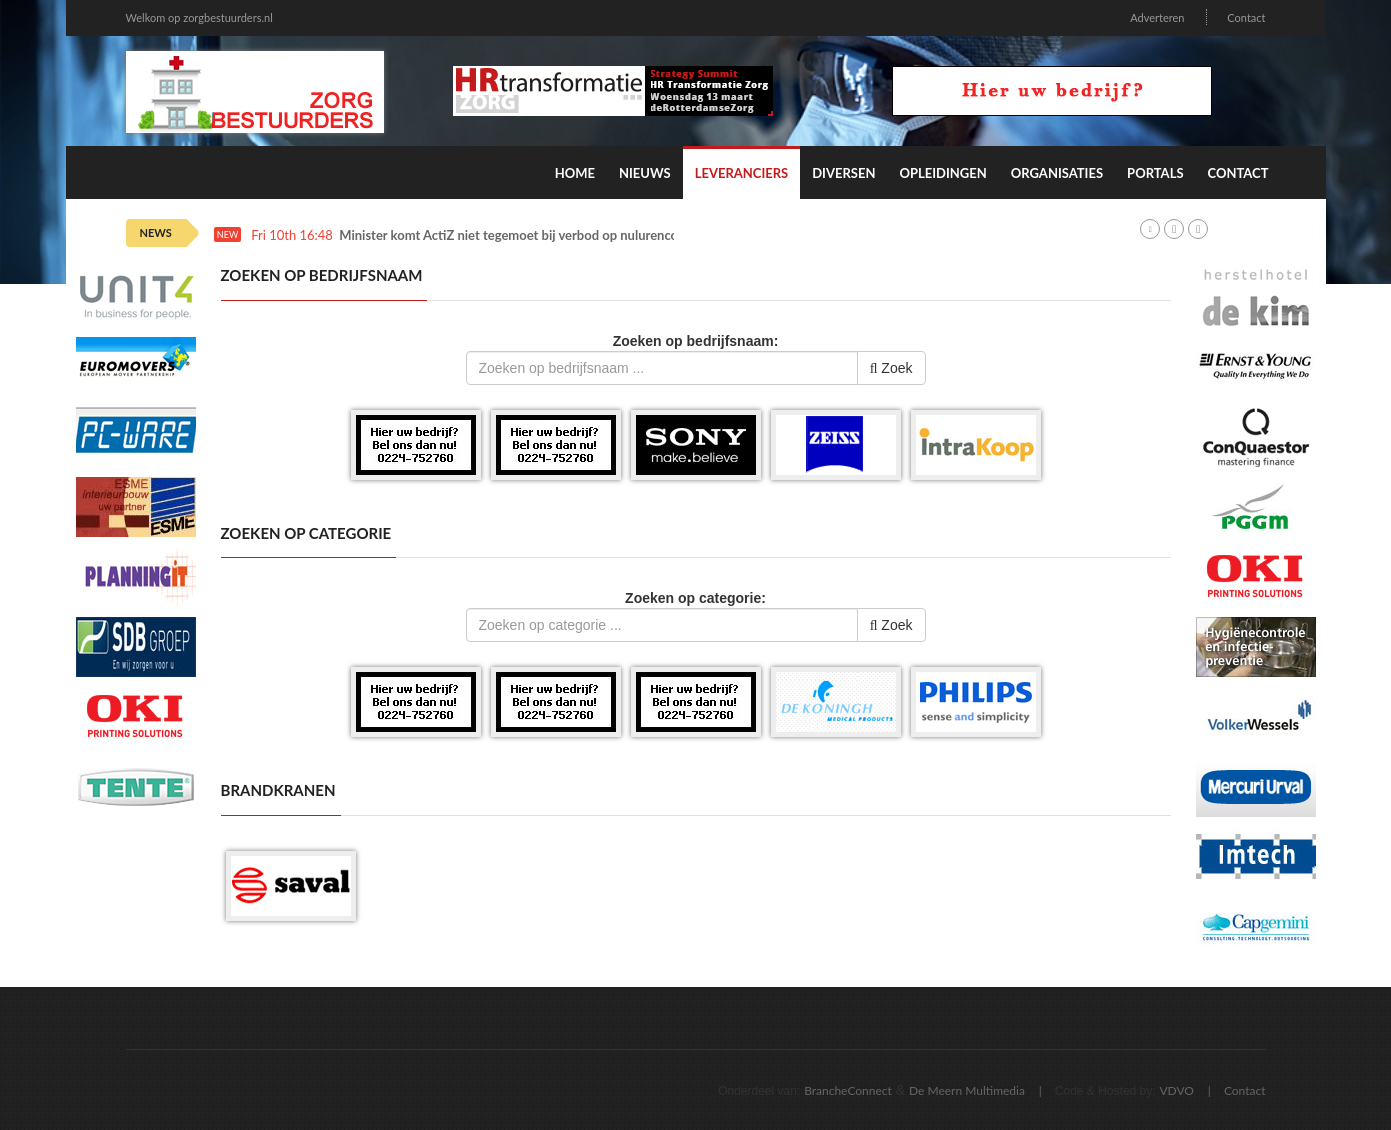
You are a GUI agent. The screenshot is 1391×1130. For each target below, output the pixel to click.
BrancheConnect (848, 1090)
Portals (1155, 173)
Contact (1246, 17)
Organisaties (1057, 173)
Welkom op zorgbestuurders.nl (199, 17)
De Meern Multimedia (967, 1090)
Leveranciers (742, 173)
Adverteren (1157, 17)
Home (575, 173)
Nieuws (645, 173)
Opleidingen (942, 173)
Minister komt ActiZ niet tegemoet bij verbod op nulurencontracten (533, 235)
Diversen (843, 173)
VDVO (1176, 1090)
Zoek (891, 368)
